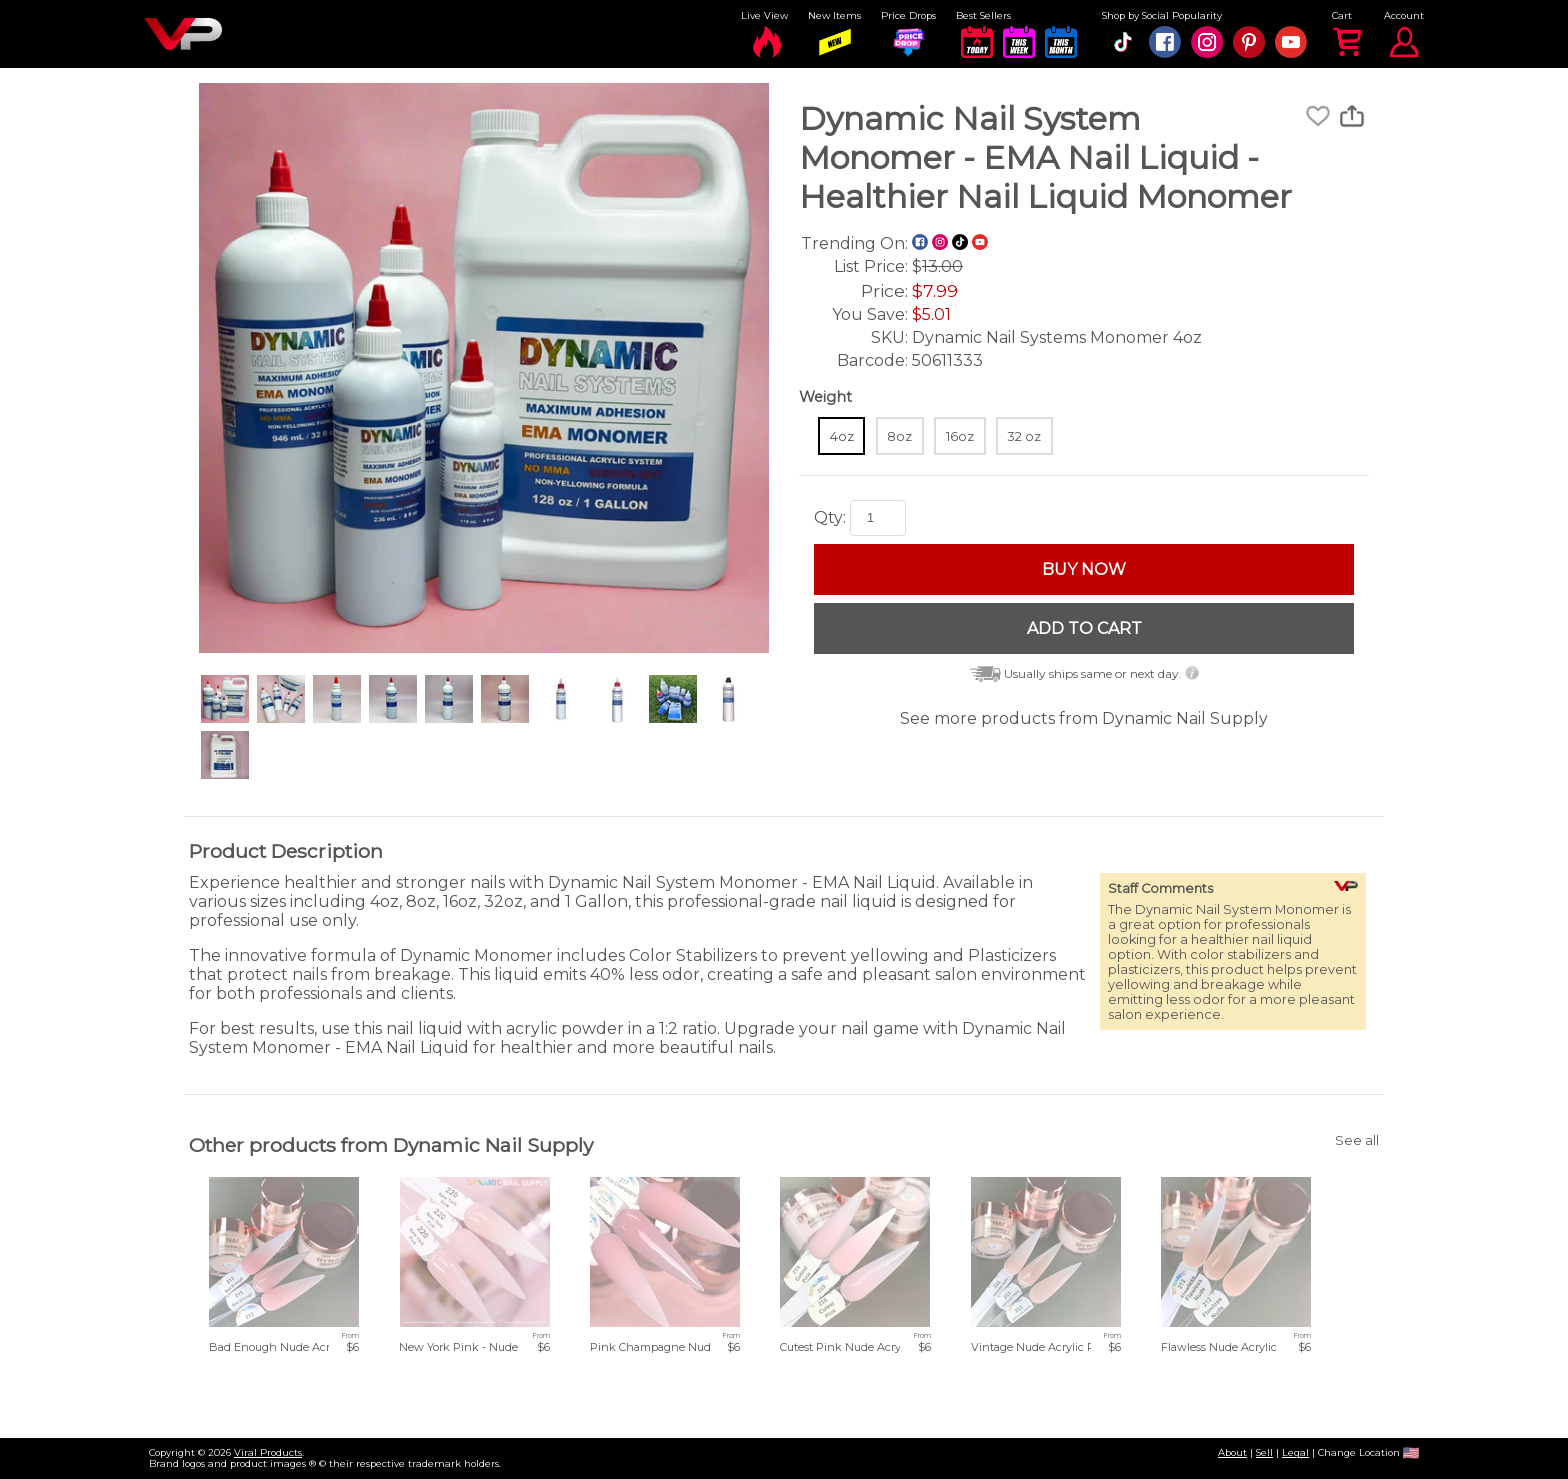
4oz (842, 436)
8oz (899, 436)
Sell (1264, 1452)
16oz (960, 436)
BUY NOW (1084, 569)
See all (1357, 1140)
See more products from (1084, 718)
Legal (1295, 1452)
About (1232, 1452)
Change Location (1368, 1452)
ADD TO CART (1084, 628)
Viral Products (268, 1452)
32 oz (1024, 436)
